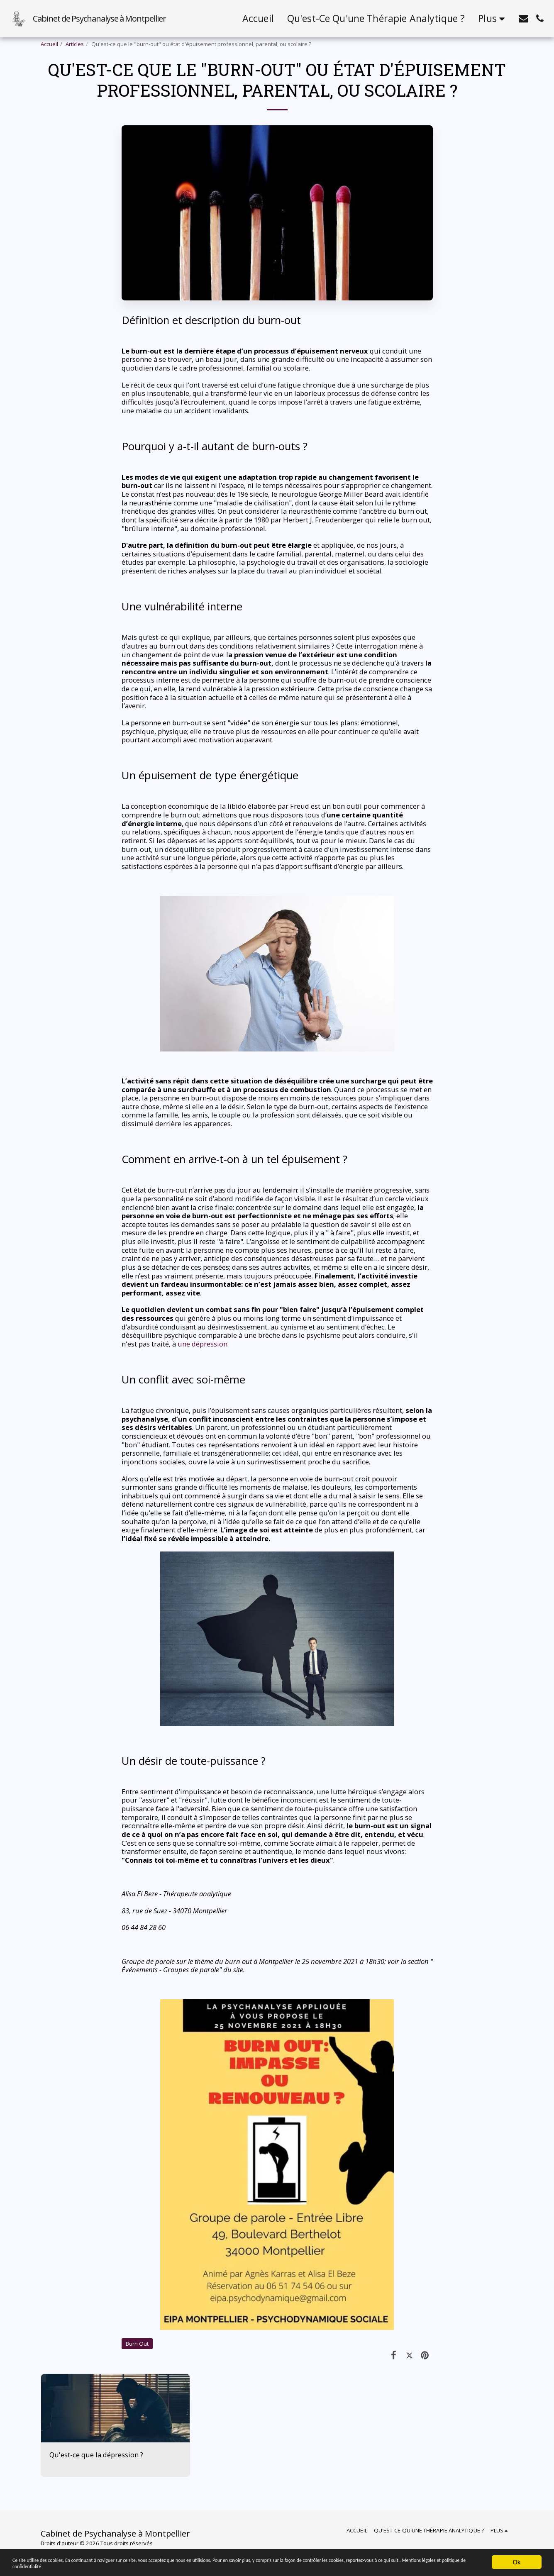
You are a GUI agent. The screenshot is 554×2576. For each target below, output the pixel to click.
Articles (75, 44)
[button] (523, 18)
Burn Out (137, 2343)
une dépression (202, 1344)
